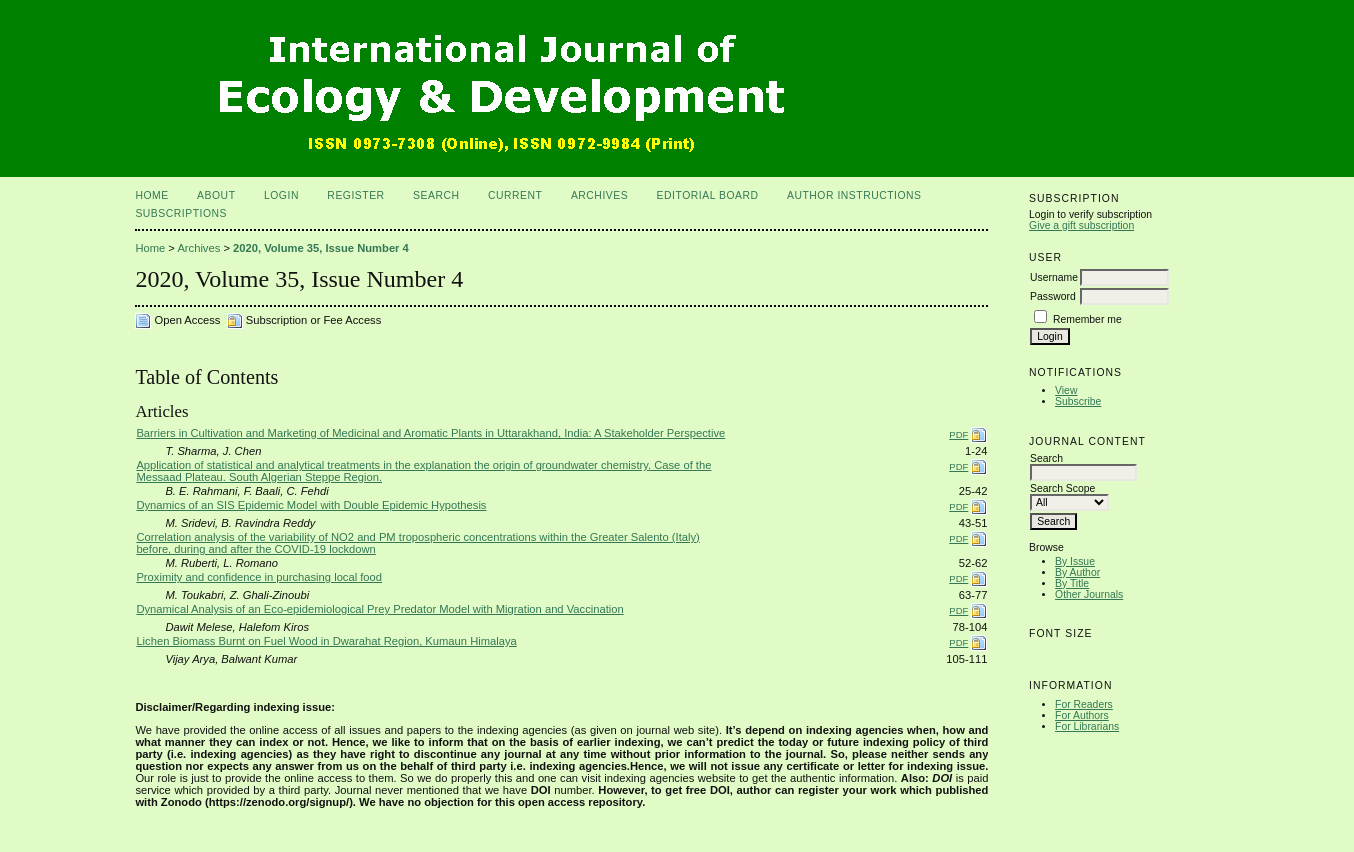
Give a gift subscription (1081, 225)
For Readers (1084, 704)
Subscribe (1078, 401)
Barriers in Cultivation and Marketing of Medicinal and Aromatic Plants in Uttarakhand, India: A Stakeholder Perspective (430, 433)
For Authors (1082, 715)
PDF (958, 434)
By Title (1072, 583)
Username (1054, 277)
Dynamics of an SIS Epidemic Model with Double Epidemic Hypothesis (311, 505)
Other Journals (1089, 594)
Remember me (1087, 319)
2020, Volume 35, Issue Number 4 (321, 248)
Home (151, 195)
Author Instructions (854, 195)
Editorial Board (708, 195)
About (216, 195)
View (1066, 390)
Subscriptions (181, 213)
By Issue (1075, 561)
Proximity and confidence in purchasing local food (259, 577)
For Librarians (1087, 726)
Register (355, 195)
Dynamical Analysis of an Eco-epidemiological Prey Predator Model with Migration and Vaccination (379, 609)
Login (281, 195)
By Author (1077, 572)
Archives (599, 195)
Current (515, 195)
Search (436, 195)
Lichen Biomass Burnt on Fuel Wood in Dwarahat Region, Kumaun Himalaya (326, 641)
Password (1053, 296)
